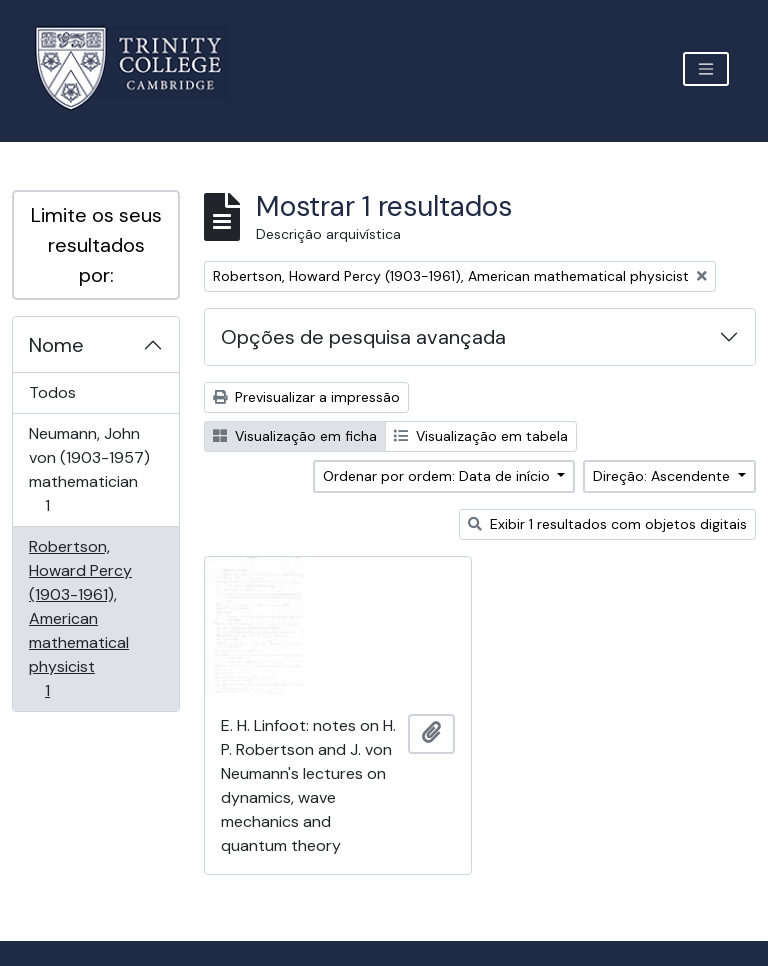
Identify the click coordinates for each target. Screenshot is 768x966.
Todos (52, 392)
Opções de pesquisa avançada (363, 337)
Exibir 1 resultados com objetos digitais (607, 524)
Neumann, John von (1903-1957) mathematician (89, 469)
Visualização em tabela (481, 436)
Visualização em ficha (295, 436)
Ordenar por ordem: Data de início (438, 476)
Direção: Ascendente (663, 476)
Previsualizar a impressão (306, 397)
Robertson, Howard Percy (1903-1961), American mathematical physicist (80, 618)
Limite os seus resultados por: (96, 245)
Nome (56, 345)
